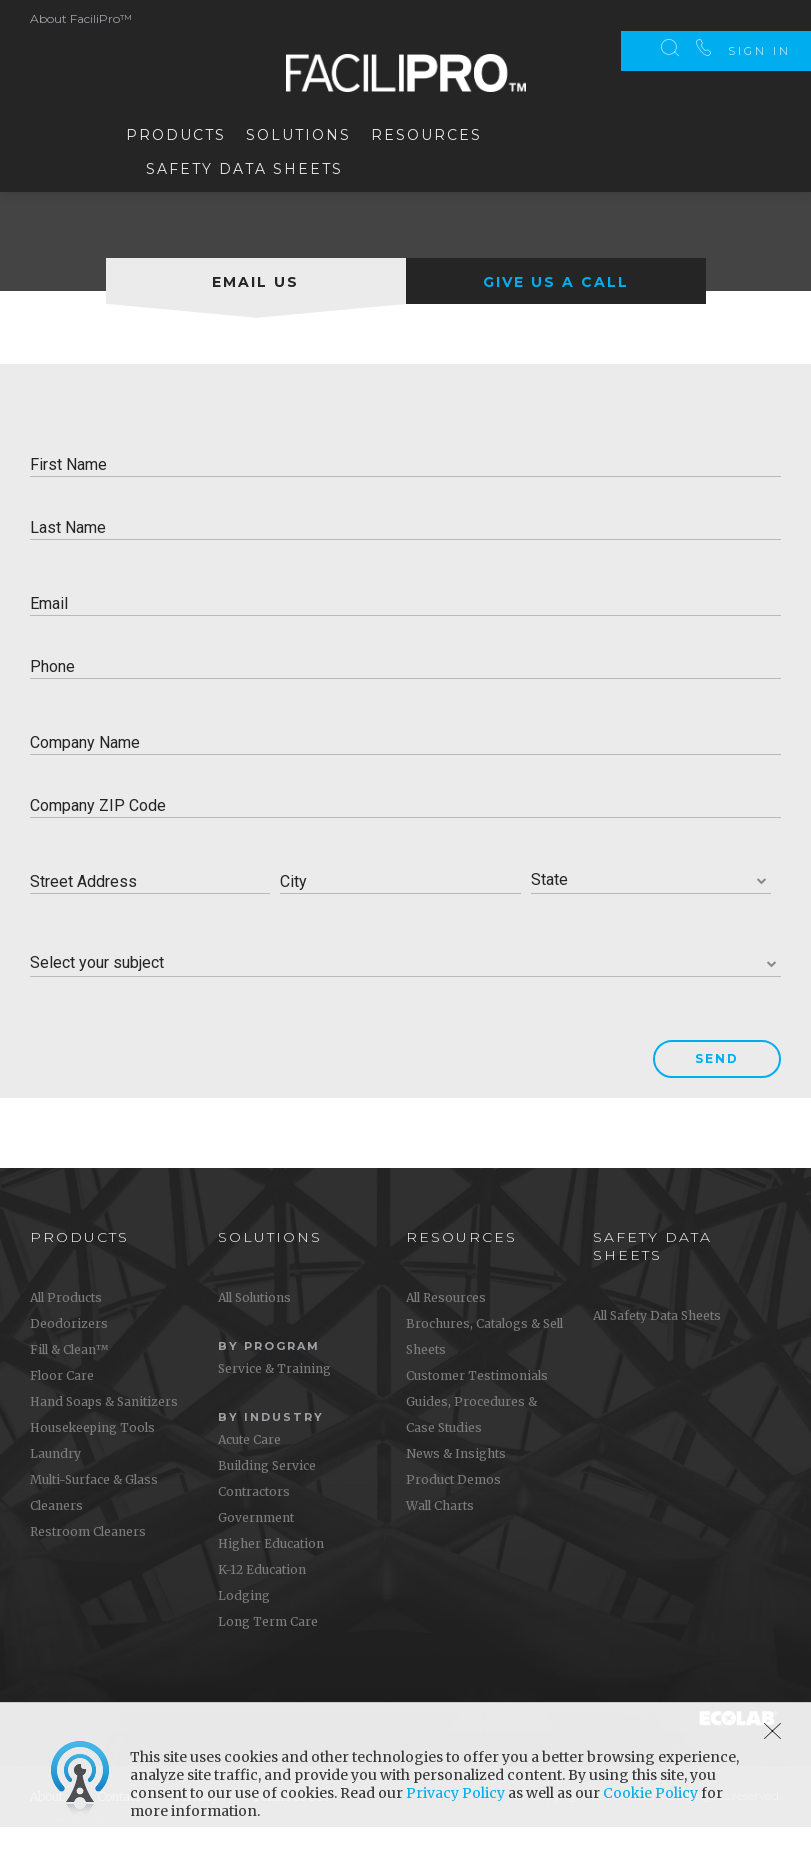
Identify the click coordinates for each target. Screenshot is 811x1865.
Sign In (759, 20)
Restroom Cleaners (88, 1568)
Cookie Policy (650, 1793)
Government (256, 1554)
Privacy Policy (455, 1793)
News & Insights (456, 1490)
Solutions (298, 132)
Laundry (55, 1490)
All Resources (446, 1334)
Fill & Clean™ (69, 1386)
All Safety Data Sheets (657, 1352)
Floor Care (62, 1412)
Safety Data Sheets (244, 166)
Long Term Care (268, 1658)
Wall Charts (440, 1542)
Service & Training (274, 1405)
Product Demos (453, 1516)
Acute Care (249, 1476)
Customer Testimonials (477, 1412)
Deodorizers (69, 1360)
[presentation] (256, 318)
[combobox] (651, 917)
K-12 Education (262, 1606)
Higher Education (271, 1580)
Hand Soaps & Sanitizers (104, 1438)
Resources (426, 132)
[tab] (256, 318)
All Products (66, 1334)
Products (176, 132)
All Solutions (254, 1334)
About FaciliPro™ (81, 16)
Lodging (244, 1632)
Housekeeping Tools (92, 1464)
